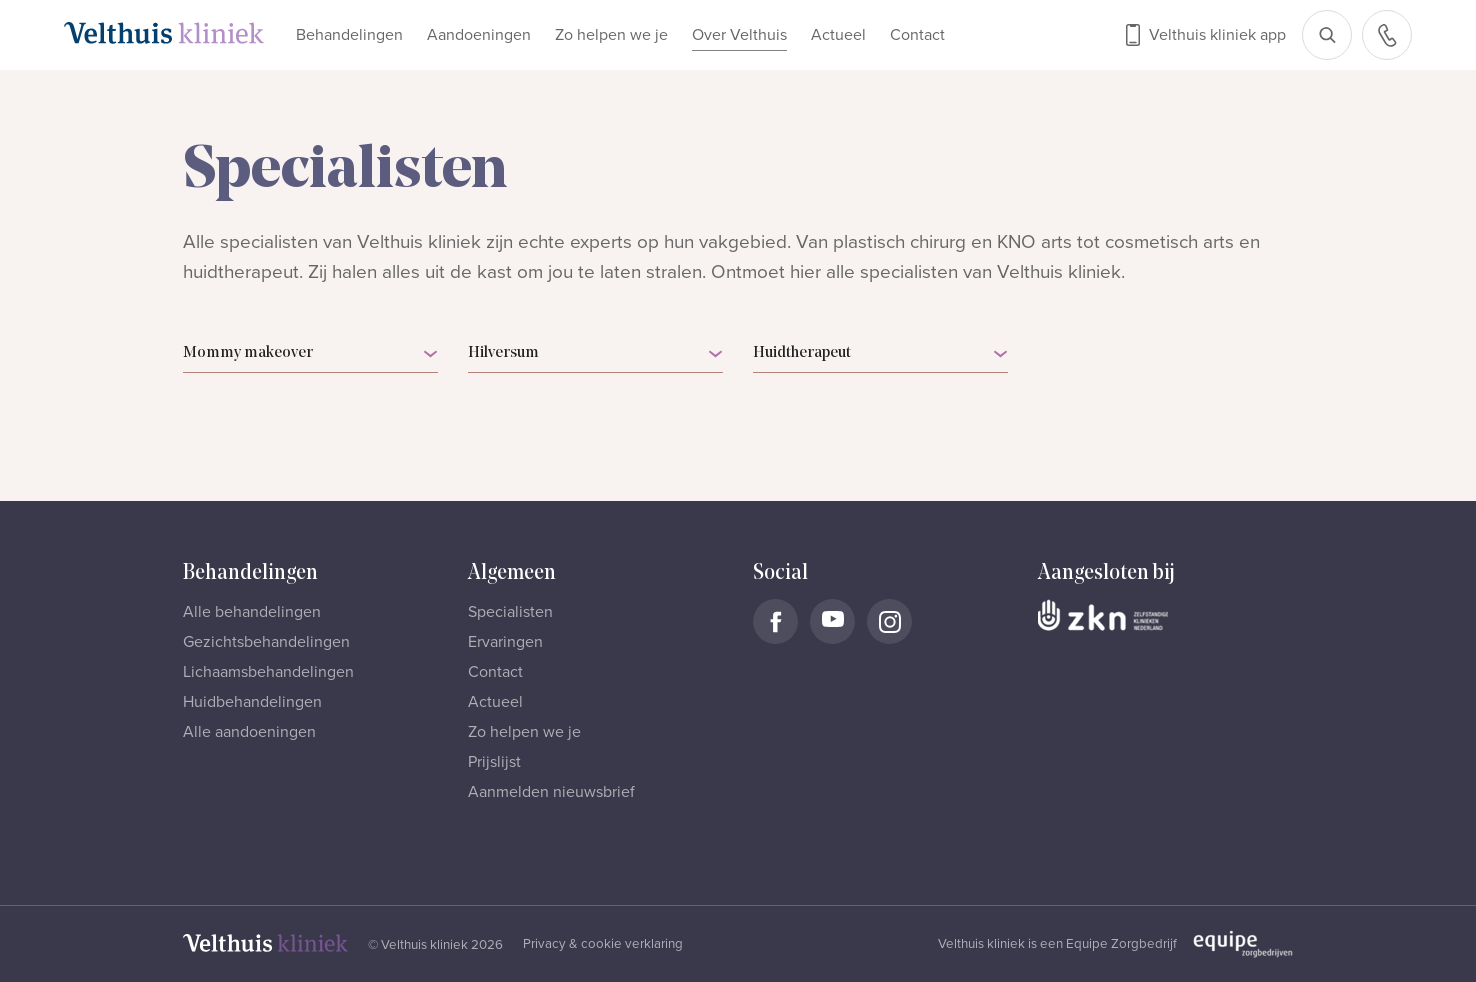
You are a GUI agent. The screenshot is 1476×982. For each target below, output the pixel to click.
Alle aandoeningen (249, 732)
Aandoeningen (479, 35)
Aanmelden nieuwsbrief (551, 792)
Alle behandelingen (252, 612)
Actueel (838, 35)
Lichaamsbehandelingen (268, 672)
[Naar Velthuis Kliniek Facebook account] (775, 621)
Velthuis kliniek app (1217, 35)
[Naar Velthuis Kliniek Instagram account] (889, 621)
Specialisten (510, 612)
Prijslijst (494, 762)
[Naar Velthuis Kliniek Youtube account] (832, 621)
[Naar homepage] (164, 33)
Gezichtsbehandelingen (266, 642)
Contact (917, 35)
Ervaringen (505, 642)
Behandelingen (349, 35)
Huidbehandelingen (252, 702)
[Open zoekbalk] (1327, 35)
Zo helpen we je (611, 35)
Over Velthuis (739, 35)
